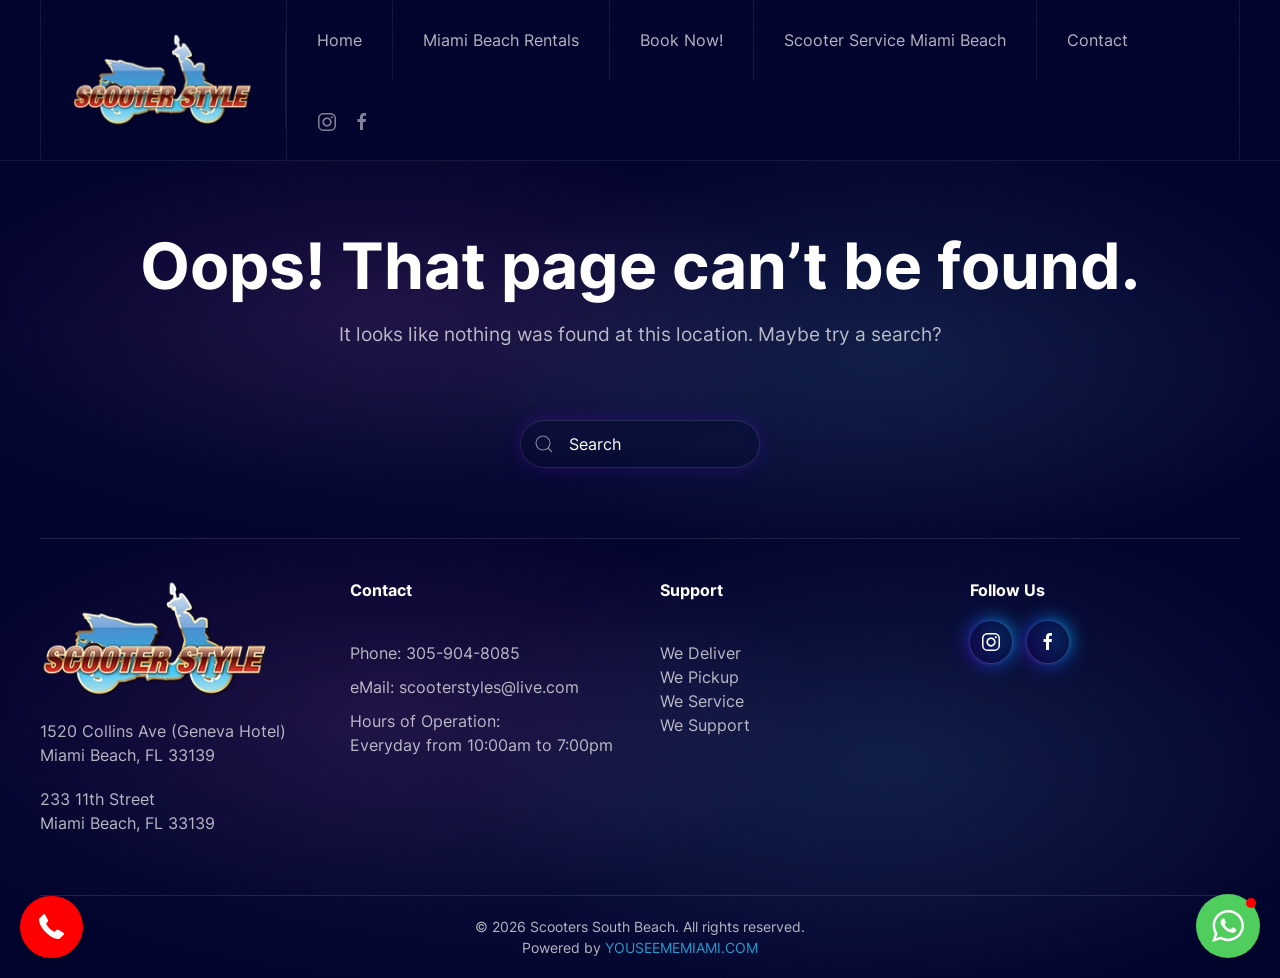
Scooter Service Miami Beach (895, 40)
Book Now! (681, 40)
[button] (51, 927)
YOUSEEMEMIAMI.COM (681, 947)
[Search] (640, 444)
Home (339, 40)
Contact (1097, 40)
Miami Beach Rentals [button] (501, 40)
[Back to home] (163, 79)
